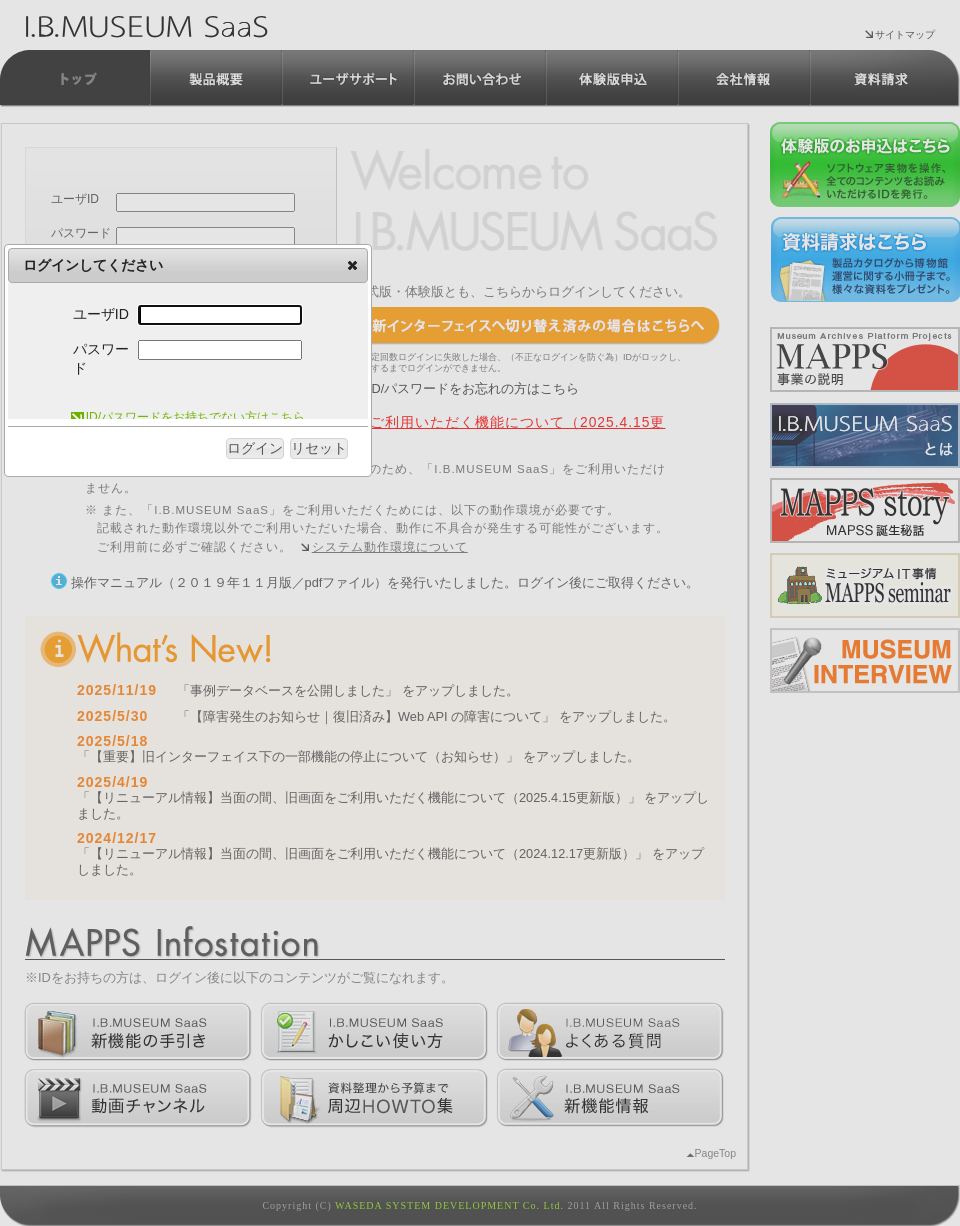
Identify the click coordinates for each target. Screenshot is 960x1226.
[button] (352, 265)
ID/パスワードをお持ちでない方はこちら (188, 417)
